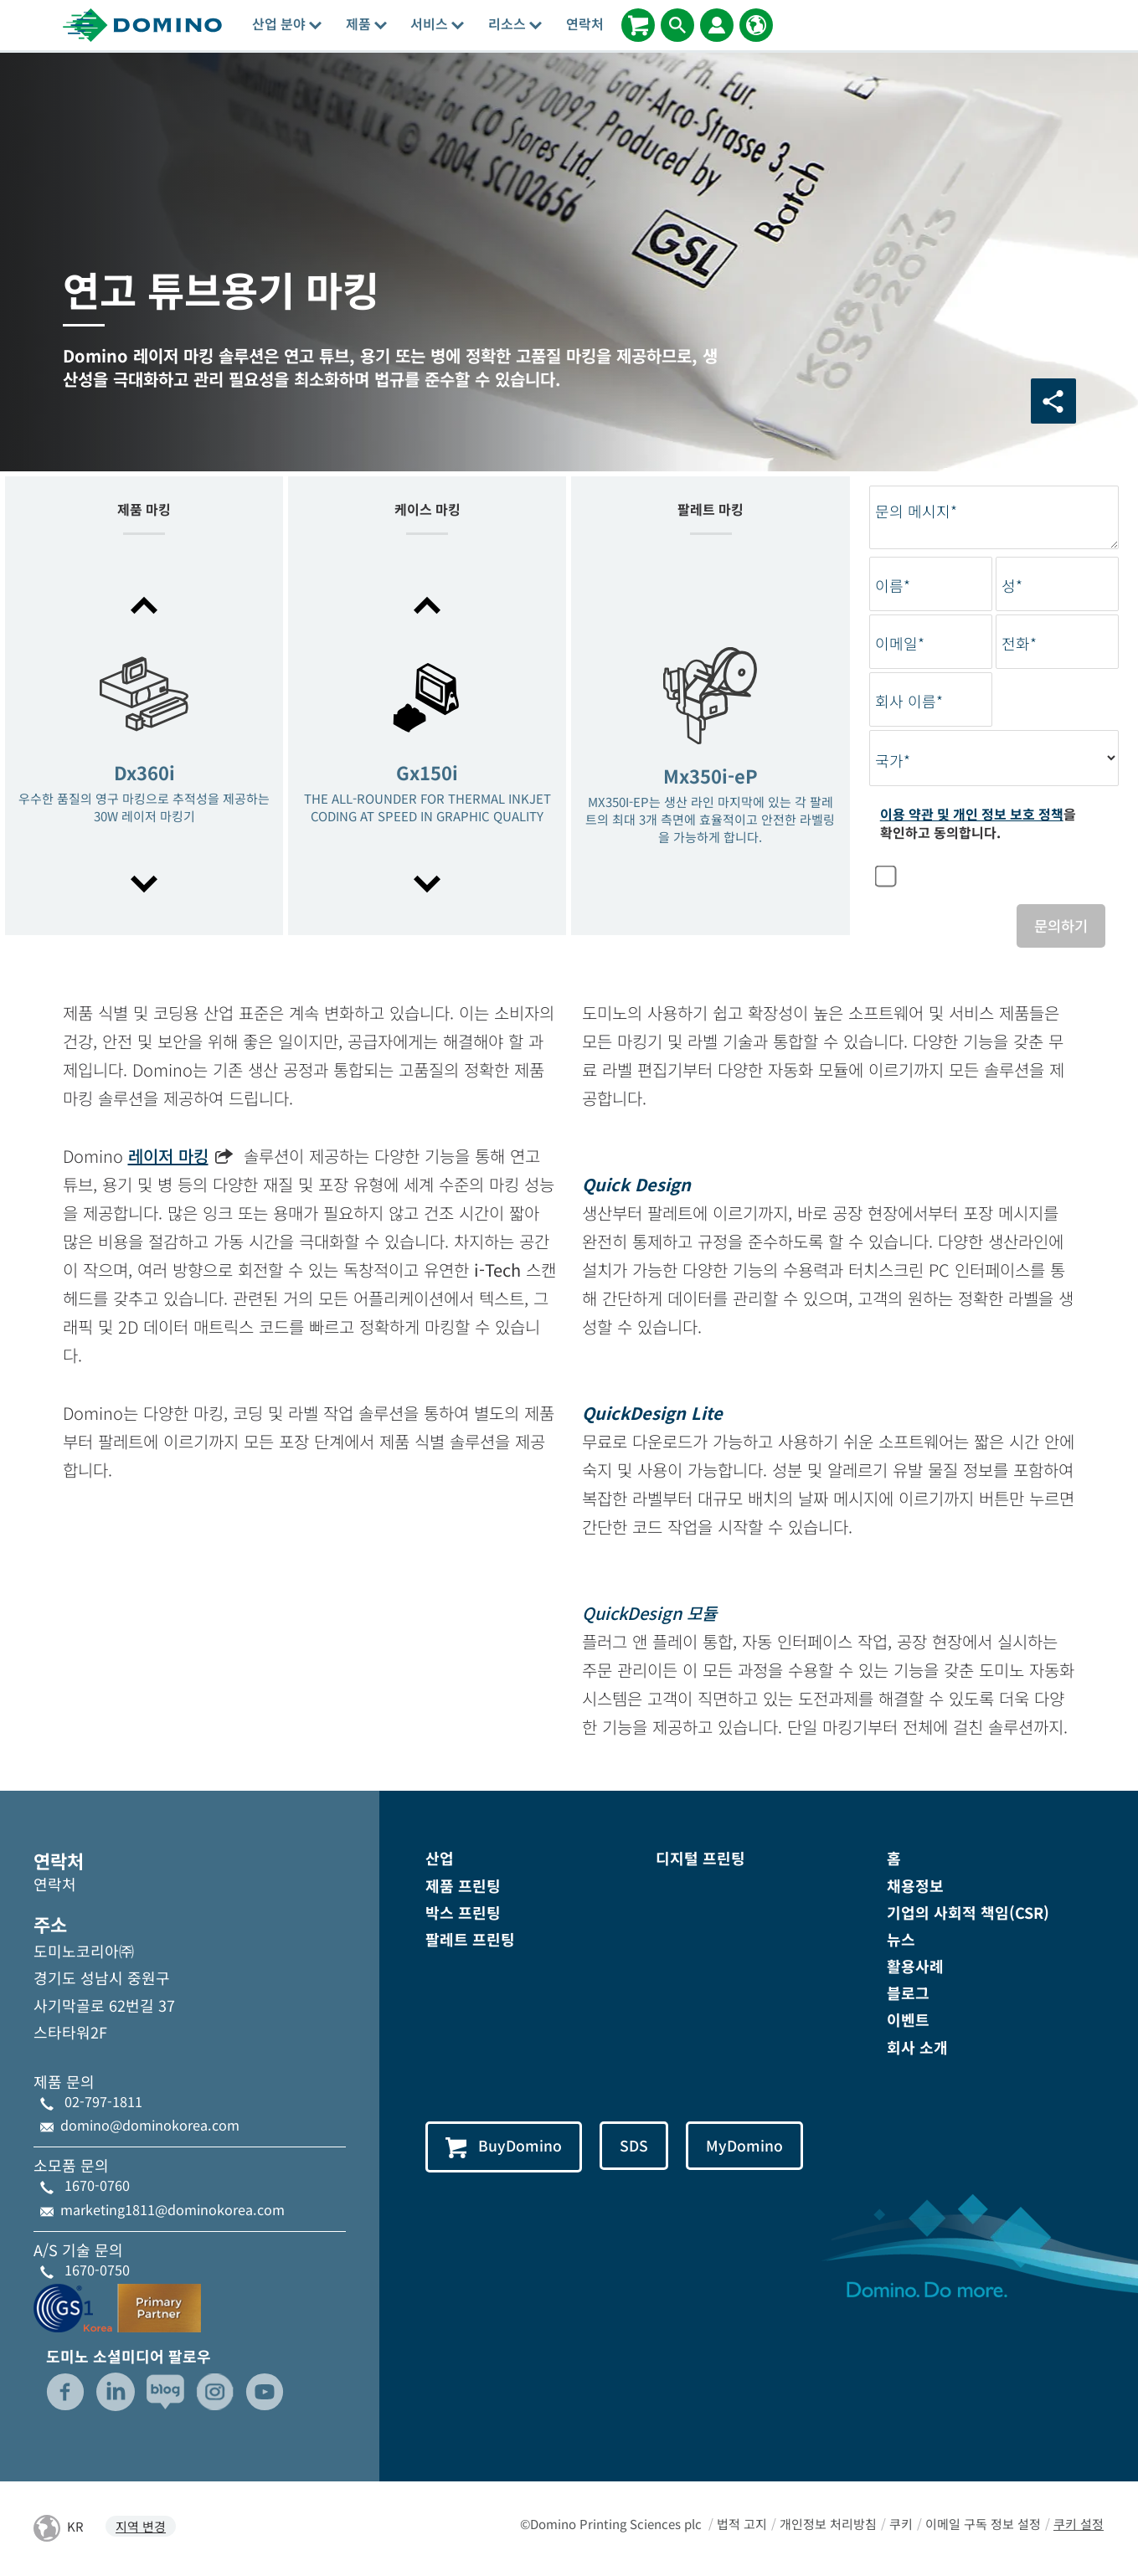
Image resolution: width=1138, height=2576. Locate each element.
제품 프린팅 (463, 1886)
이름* (892, 585)
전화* (1019, 643)
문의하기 (1059, 926)
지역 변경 (141, 2527)
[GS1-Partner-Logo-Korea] (117, 2306)
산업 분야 (287, 23)
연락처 (585, 23)
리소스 (515, 23)
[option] (144, 746)
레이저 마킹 (168, 1157)
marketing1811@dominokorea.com (172, 2210)
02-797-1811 (103, 2102)
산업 (439, 1859)
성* (1012, 585)
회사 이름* (909, 701)
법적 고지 (742, 2524)
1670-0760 (97, 2187)
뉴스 (901, 1940)
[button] (144, 605)
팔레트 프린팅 (470, 1940)
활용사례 (915, 1966)
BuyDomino (504, 2147)
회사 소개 (917, 2048)
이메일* (899, 643)
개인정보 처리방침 (828, 2524)
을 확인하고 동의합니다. (978, 823)
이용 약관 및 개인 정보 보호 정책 (971, 814)
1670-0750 (97, 2270)
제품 (366, 23)
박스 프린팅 (463, 1913)
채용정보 (915, 1886)
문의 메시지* (916, 511)
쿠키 (901, 2524)
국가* (892, 760)
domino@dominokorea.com (149, 2126)
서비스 (437, 23)
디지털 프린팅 (700, 1859)
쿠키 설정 (1078, 2524)
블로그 (908, 1994)
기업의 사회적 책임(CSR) (968, 1913)
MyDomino (747, 2146)
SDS (636, 2146)
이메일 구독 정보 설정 (983, 2524)
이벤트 (908, 2021)
